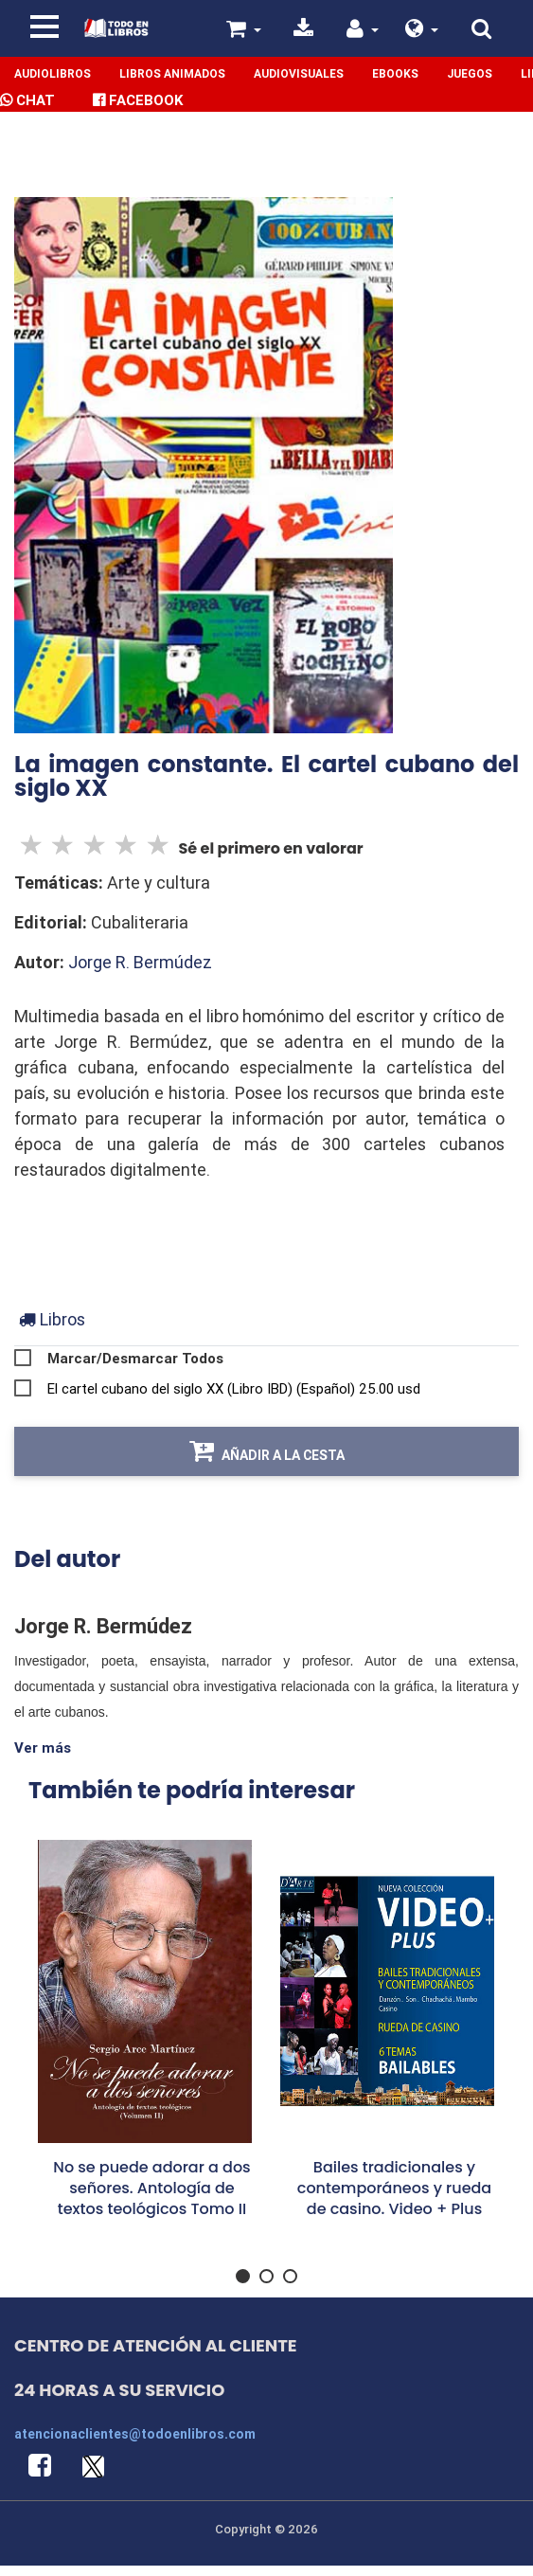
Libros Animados (172, 73)
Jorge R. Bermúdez (140, 962)
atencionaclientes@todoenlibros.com (135, 2433)
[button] (421, 31)
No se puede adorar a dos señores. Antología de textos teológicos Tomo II (151, 2188)
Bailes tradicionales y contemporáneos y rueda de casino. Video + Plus (394, 2188)
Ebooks (395, 73)
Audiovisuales (299, 73)
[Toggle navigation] (44, 27)
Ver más (42, 1747)
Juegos (469, 73)
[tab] (52, 1319)
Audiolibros (52, 73)
